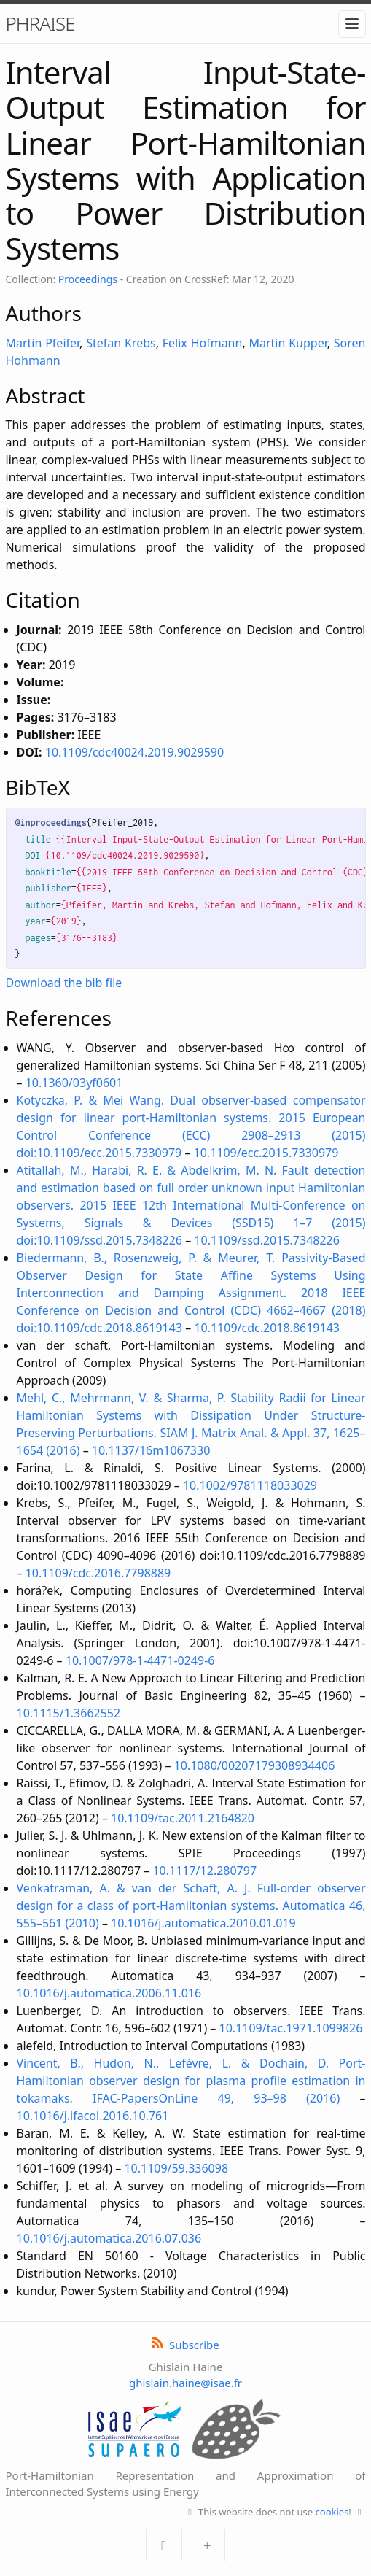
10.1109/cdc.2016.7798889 (98, 1573)
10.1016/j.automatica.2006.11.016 (109, 1993)
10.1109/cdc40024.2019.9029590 (134, 752)
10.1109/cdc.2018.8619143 (267, 1328)
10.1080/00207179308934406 (254, 1765)
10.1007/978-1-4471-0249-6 (140, 1660)
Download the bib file (64, 983)
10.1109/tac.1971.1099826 (291, 2028)
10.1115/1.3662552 (69, 1713)
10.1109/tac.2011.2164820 (182, 1818)
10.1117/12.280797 (204, 1871)
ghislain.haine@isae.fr (185, 2382)
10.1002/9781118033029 (250, 1485)
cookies (332, 2511)
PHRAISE (40, 23)
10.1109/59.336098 (176, 2168)
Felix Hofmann (203, 343)
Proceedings (87, 279)
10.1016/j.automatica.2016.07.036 (109, 2238)
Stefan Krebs (120, 343)
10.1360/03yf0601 (74, 1083)
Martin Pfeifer (43, 343)
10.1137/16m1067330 (151, 1450)
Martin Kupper (288, 343)
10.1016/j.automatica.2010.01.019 (203, 1923)
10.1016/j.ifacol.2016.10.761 (93, 2116)
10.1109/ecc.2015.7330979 (266, 1153)
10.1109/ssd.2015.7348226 (267, 1240)
